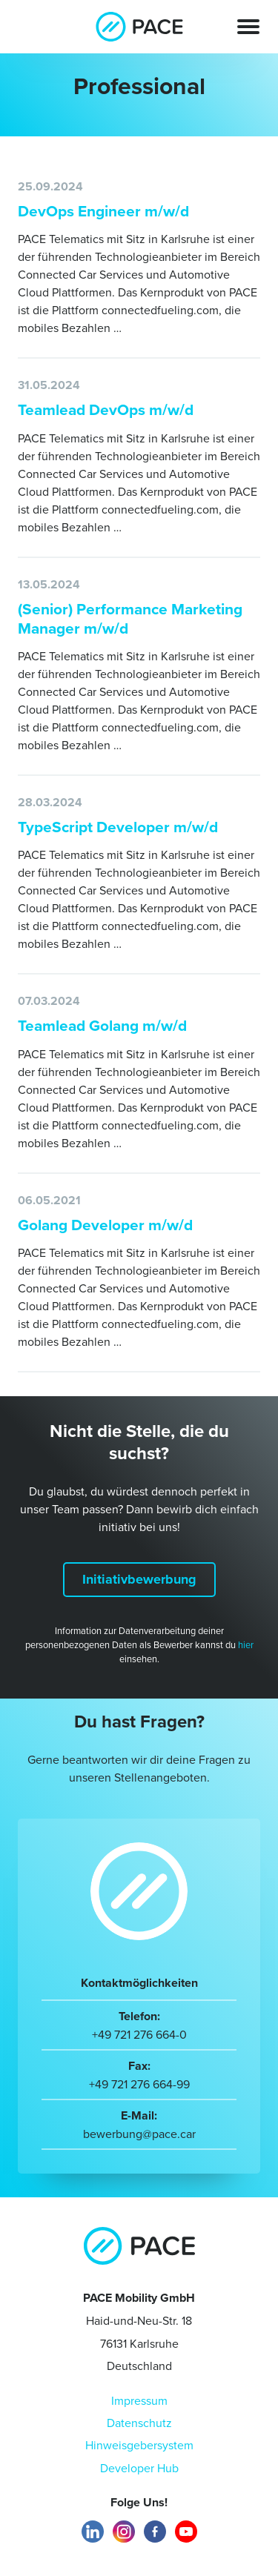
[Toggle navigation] (248, 26)
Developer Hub (139, 2468)
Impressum (139, 2400)
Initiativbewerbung (139, 1579)
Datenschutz (139, 2422)
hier (246, 1644)
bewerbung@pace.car (139, 2133)
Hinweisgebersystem (139, 2445)
